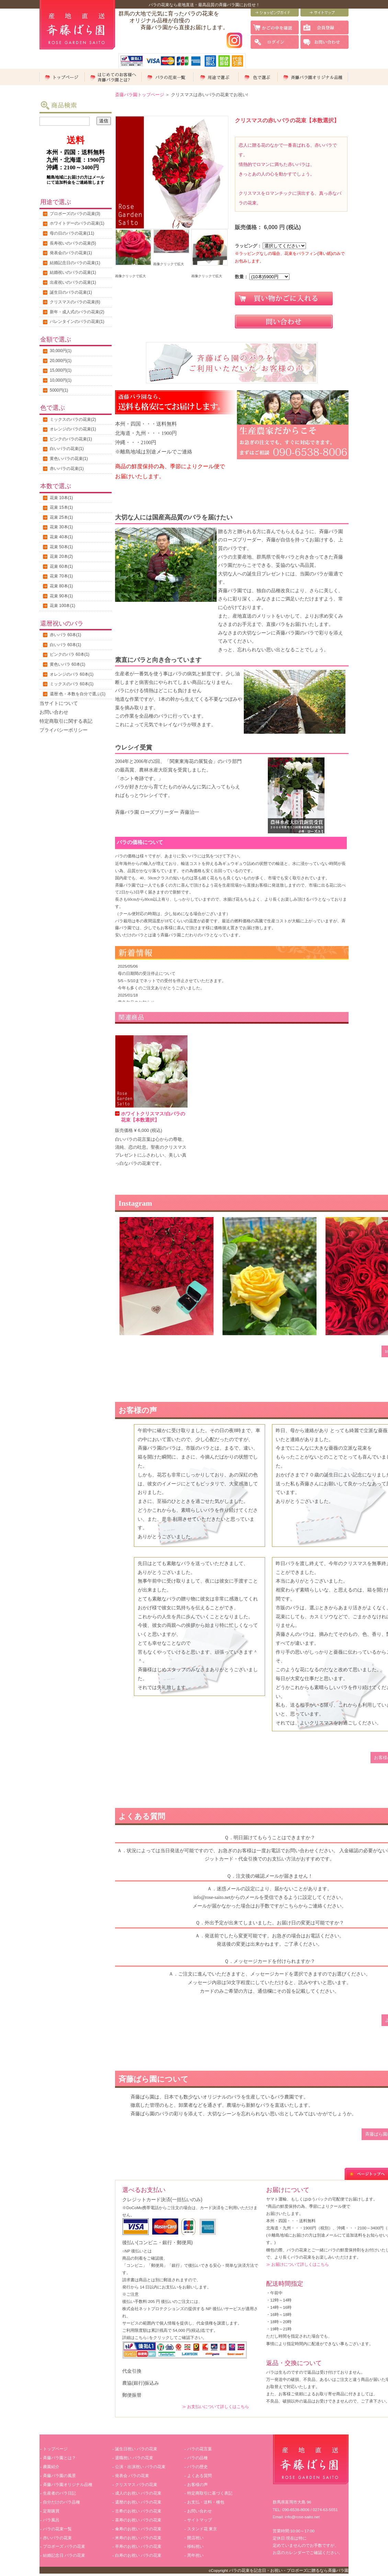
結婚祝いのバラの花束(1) (73, 272)
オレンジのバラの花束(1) (73, 429)
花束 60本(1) (61, 566)
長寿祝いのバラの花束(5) (73, 243)
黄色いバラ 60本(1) (67, 664)
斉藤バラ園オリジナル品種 (67, 2484)
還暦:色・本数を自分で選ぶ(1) (77, 693)
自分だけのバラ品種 (61, 2502)
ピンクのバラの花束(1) (71, 439)
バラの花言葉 (199, 2448)
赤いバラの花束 (57, 2537)
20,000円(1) (60, 360)
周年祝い (195, 2555)
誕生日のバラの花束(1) (71, 292)
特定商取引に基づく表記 (209, 2493)
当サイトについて (58, 703)
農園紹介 (51, 2466)
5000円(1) (59, 390)
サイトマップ (199, 2520)
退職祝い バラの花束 (134, 2457)
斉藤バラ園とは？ (59, 2457)
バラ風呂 (51, 2520)
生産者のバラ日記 (59, 2493)
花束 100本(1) (62, 605)
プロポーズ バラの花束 (64, 2546)
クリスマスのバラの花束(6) (75, 302)
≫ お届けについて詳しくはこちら (297, 2264)
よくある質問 (199, 2475)
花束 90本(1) (61, 596)
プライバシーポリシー (63, 730)
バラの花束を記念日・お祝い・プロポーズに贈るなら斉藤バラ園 (289, 2570)
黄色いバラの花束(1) (69, 458)
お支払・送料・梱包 (205, 2502)
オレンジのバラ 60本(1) (71, 674)
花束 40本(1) (61, 537)
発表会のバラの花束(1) (71, 252)
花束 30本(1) (61, 527)
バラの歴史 (197, 2466)
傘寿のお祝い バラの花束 (138, 2529)
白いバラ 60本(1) (65, 644)
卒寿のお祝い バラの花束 (138, 2546)
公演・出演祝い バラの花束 (140, 2466)
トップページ (55, 2448)
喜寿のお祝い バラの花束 (138, 2520)
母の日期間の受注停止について (146, 973)
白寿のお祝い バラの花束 (138, 2555)
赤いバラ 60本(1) (65, 634)
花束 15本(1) (61, 507)
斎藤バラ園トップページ (139, 94)
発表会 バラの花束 (132, 2475)
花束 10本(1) (61, 497)
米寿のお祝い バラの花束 (138, 2537)
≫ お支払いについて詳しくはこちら (215, 2406)
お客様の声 (197, 2484)
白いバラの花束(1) (67, 448)
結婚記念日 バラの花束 (64, 2555)
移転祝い (195, 2546)
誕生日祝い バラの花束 (136, 2448)
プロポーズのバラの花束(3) (75, 213)
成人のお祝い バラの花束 (138, 2493)
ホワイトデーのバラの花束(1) (77, 223)
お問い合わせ (53, 712)
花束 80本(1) (61, 586)
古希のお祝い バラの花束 (138, 2511)
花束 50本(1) (61, 546)
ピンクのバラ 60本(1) (69, 654)
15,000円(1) (60, 370)
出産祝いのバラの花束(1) (73, 282)
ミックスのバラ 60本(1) (71, 684)
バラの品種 (197, 2457)
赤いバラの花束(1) (67, 468)
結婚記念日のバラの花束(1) (75, 262)
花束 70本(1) (61, 576)
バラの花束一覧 (57, 2529)
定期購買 (51, 2511)
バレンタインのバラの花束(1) (77, 321)
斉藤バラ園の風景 (59, 2475)
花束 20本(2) (61, 556)
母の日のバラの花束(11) (72, 233)
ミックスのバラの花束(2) (73, 419)
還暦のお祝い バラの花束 (138, 2502)
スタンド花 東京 (202, 2529)
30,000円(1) (60, 350)
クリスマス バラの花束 (136, 2484)
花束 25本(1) (61, 517)
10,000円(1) (60, 380)
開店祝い (195, 2537)
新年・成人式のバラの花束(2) (77, 312)
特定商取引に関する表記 (65, 721)
